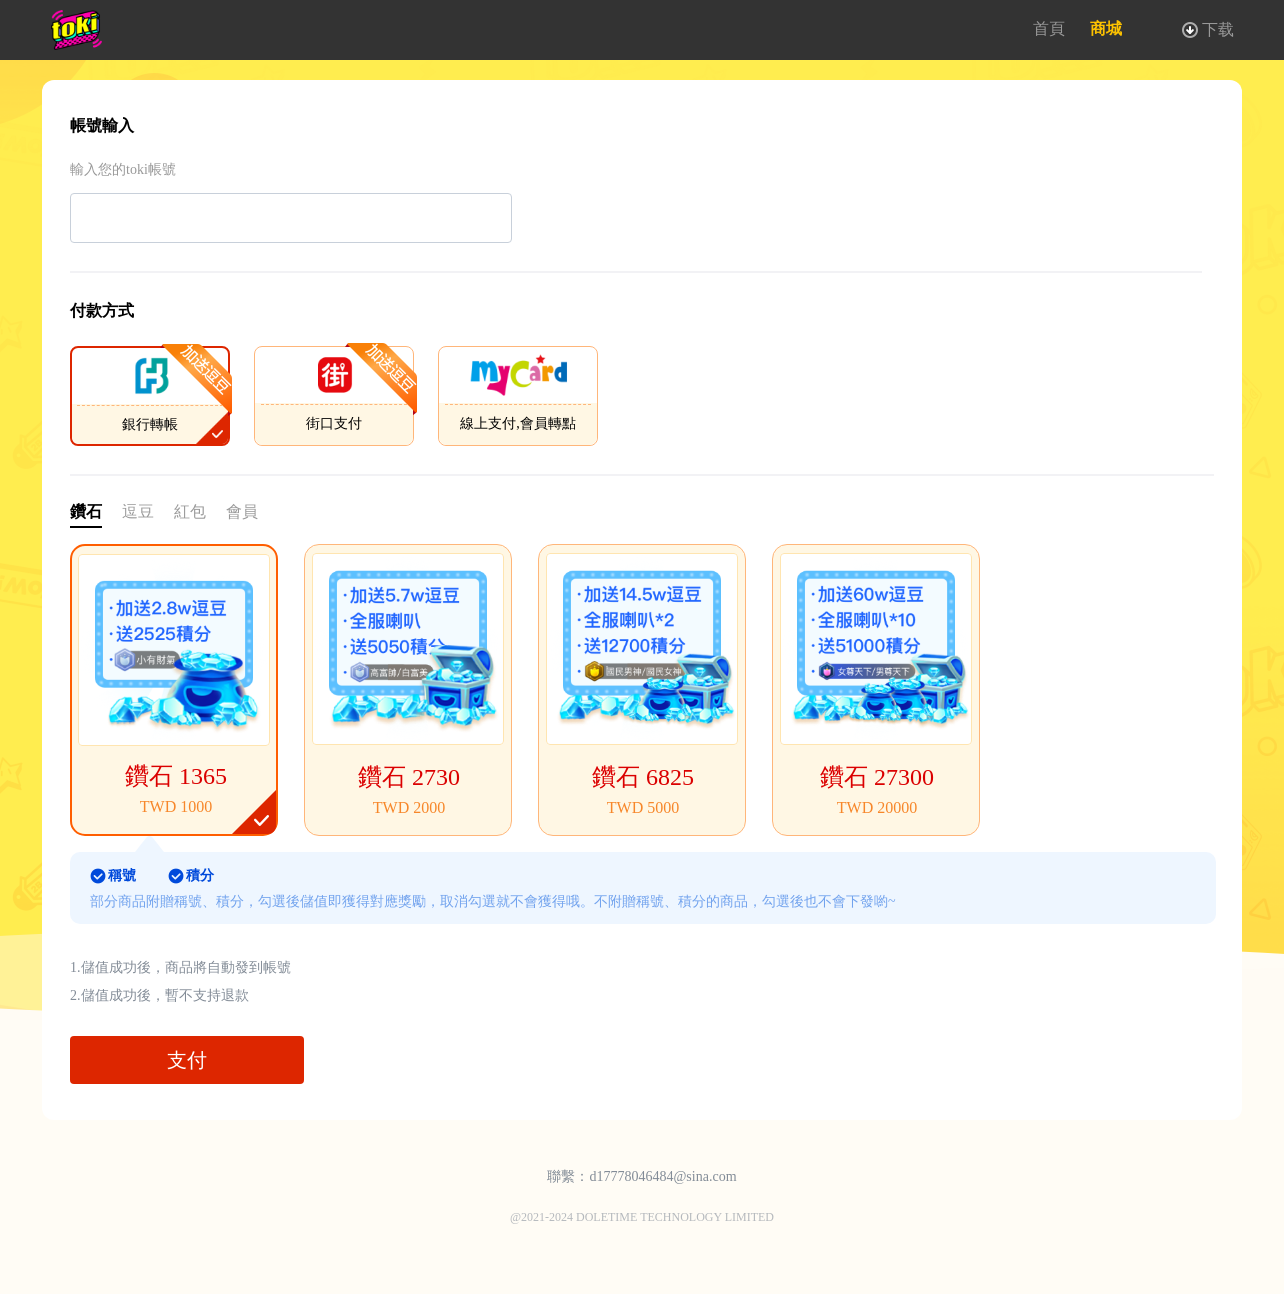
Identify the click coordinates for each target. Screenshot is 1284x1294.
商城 (1106, 28)
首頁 (1049, 28)
